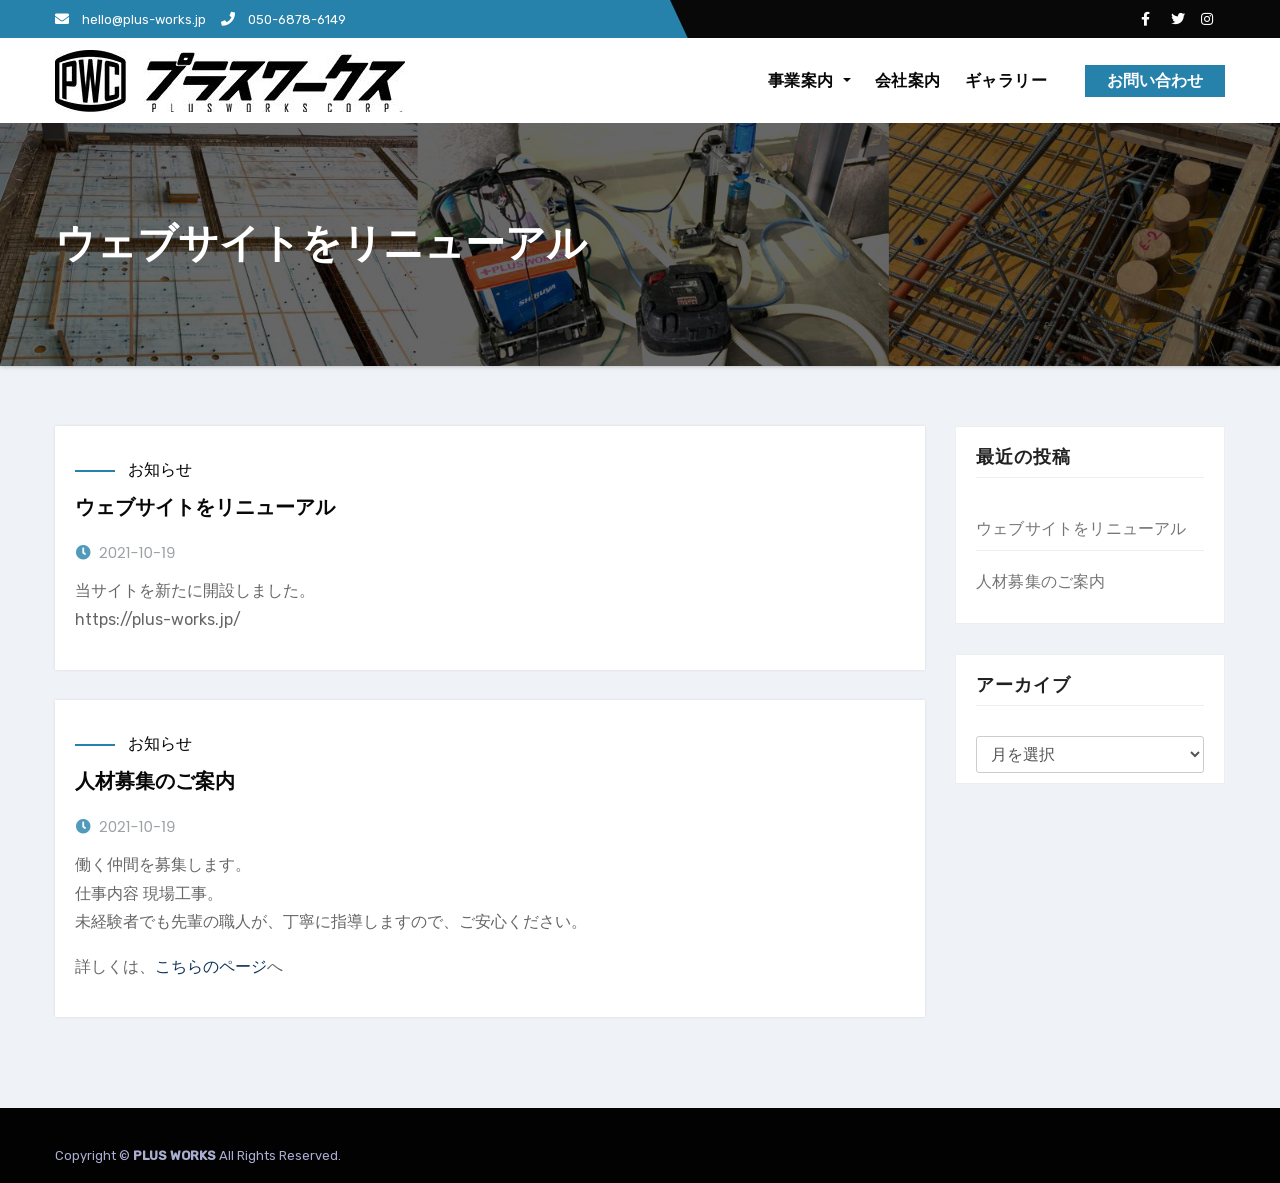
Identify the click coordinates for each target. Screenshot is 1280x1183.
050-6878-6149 (283, 19)
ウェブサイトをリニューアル (205, 507)
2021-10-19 (137, 552)
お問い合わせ (1155, 80)
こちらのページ (211, 966)
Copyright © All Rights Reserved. (198, 1155)
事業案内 (809, 80)
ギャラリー (1006, 80)
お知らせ (160, 469)
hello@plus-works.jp (130, 19)
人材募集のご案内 (155, 781)
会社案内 (908, 80)
